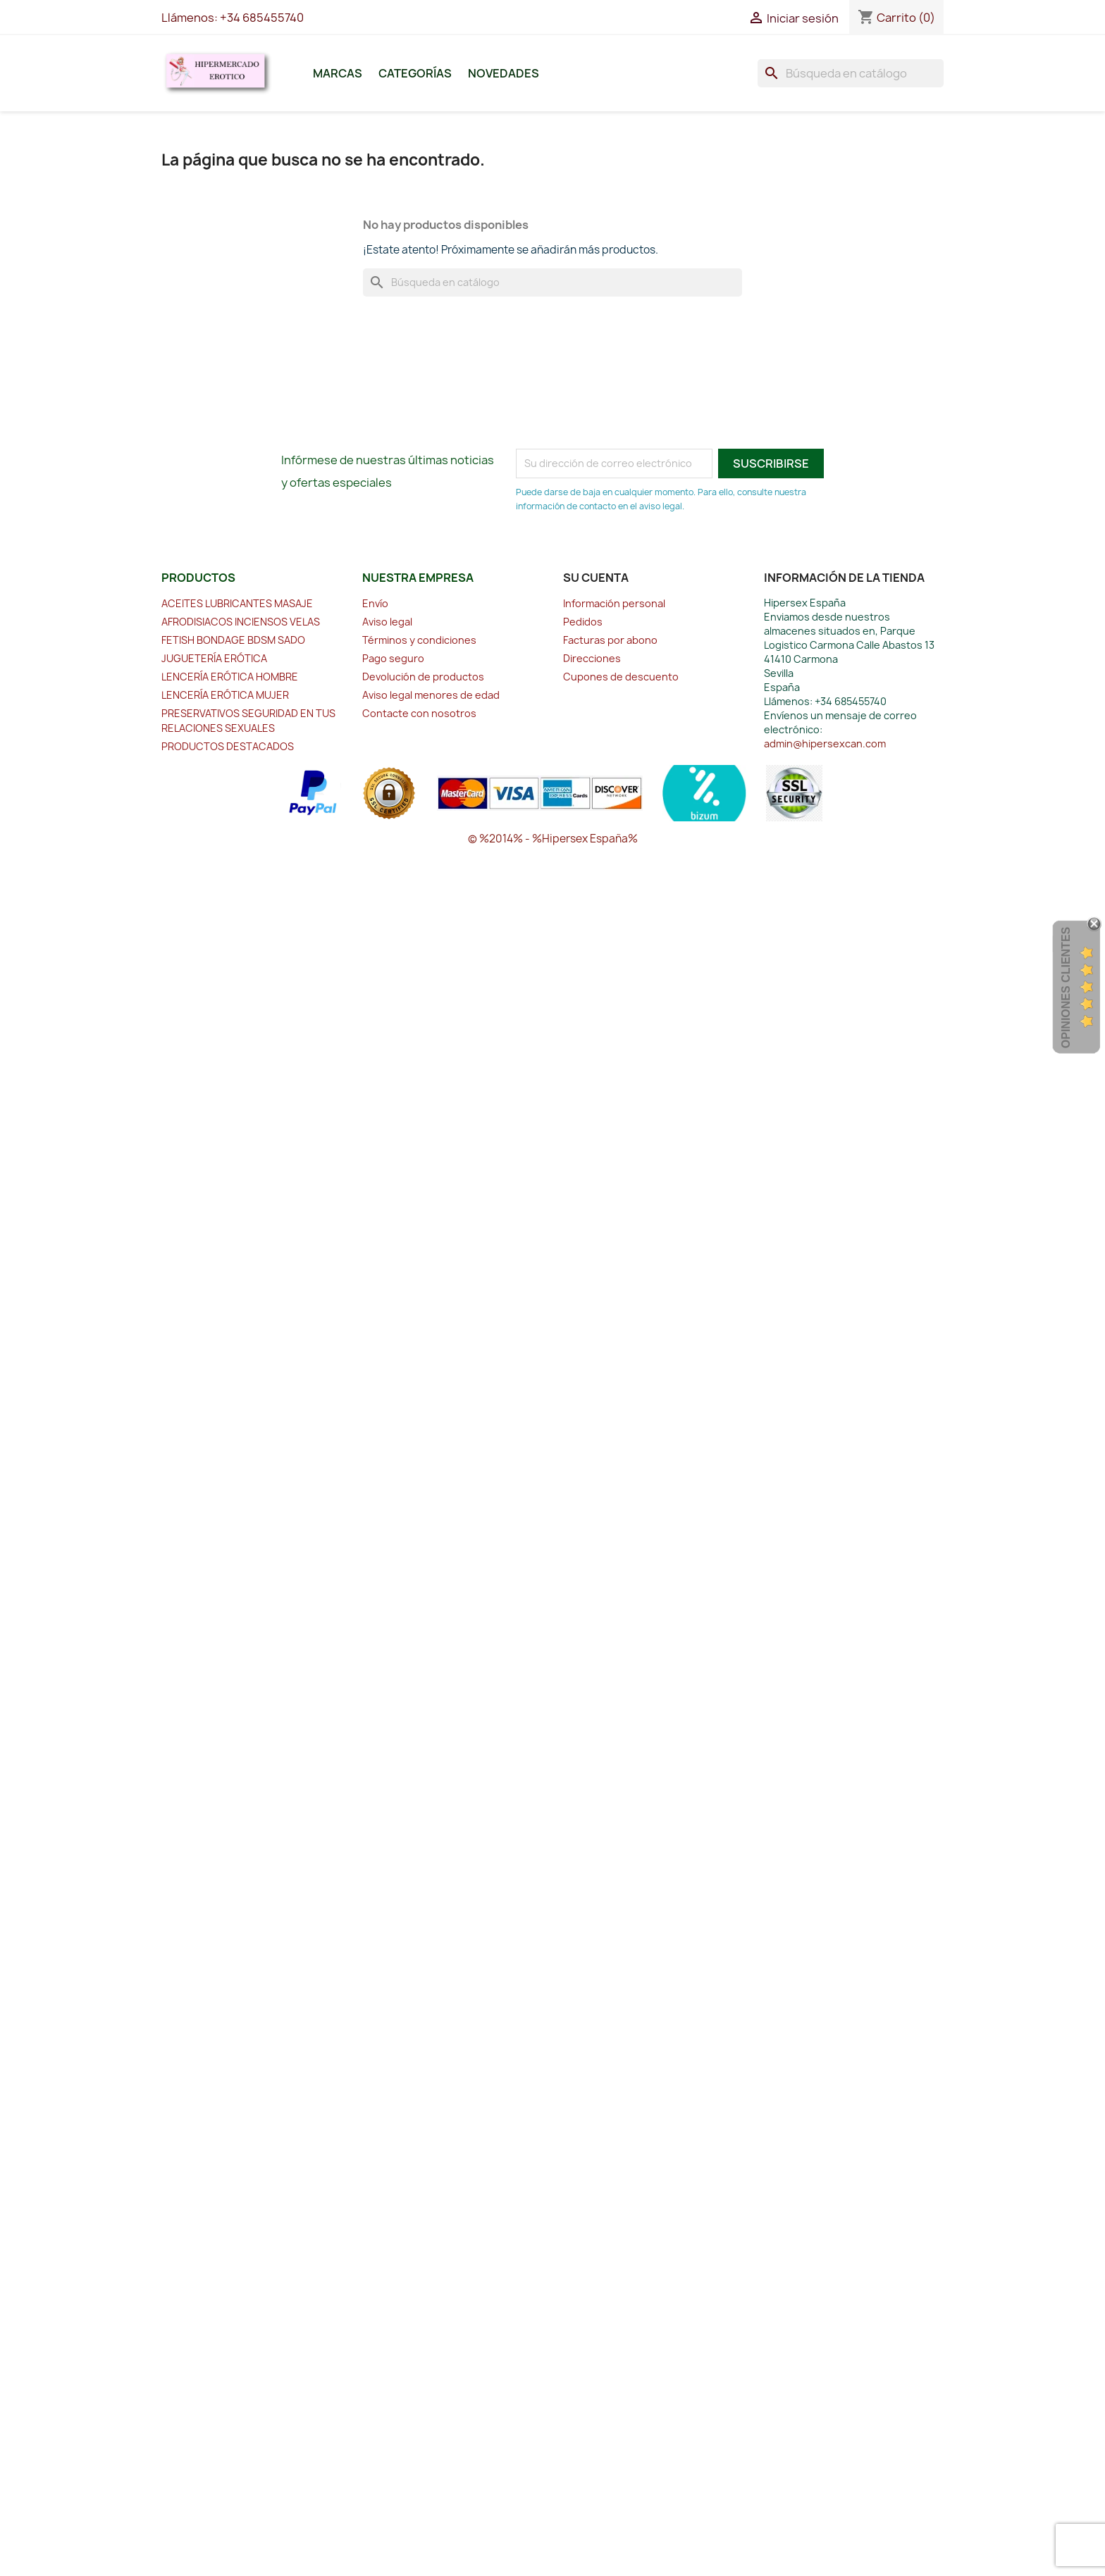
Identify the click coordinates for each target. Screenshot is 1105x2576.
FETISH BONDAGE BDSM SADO (233, 640)
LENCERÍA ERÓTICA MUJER (225, 695)
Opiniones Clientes (1066, 987)
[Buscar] (851, 73)
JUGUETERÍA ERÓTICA (214, 658)
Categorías (415, 73)
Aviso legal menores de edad (431, 695)
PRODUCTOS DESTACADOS (227, 746)
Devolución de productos (423, 676)
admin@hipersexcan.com (825, 743)
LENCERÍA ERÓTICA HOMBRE (229, 676)
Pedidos (583, 621)
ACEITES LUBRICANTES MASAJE (237, 603)
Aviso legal (387, 621)
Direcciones (592, 658)
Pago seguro (393, 658)
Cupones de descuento (621, 676)
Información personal (614, 603)
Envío (375, 603)
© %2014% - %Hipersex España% (553, 838)
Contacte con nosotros (419, 713)
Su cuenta (596, 577)
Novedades (503, 73)
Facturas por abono (610, 640)
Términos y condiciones (419, 640)
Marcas (337, 73)
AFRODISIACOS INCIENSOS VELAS (240, 621)
